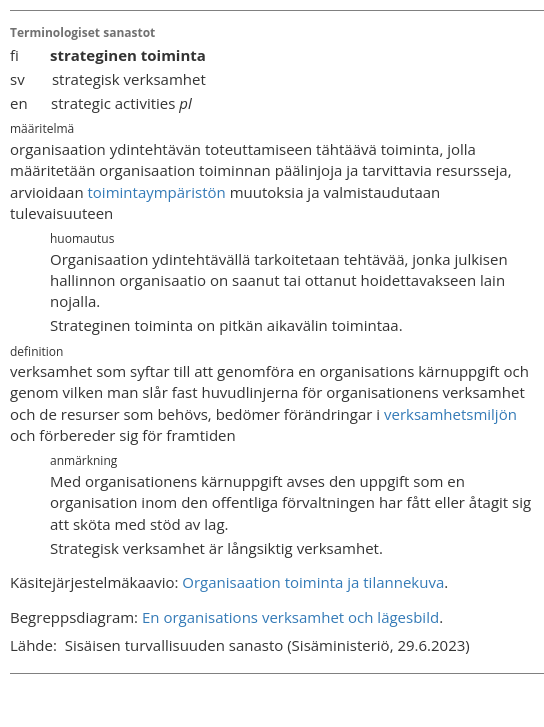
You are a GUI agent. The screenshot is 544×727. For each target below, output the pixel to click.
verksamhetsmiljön (450, 414)
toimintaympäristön (157, 192)
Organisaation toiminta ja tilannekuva (313, 582)
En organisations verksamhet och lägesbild (290, 617)
